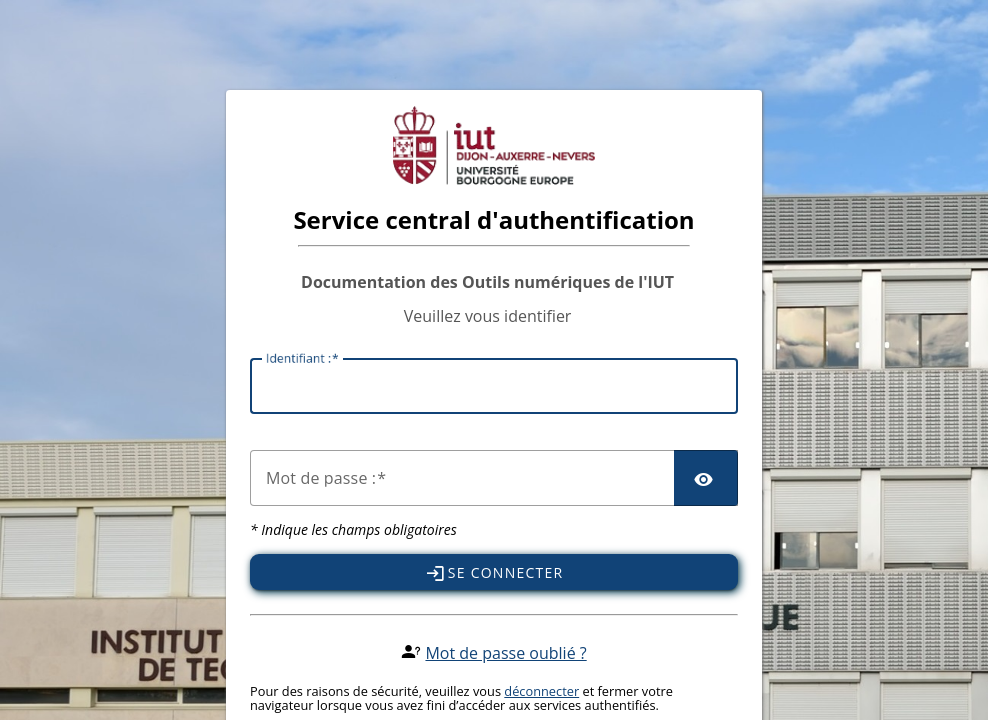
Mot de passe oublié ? (505, 653)
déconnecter (541, 691)
